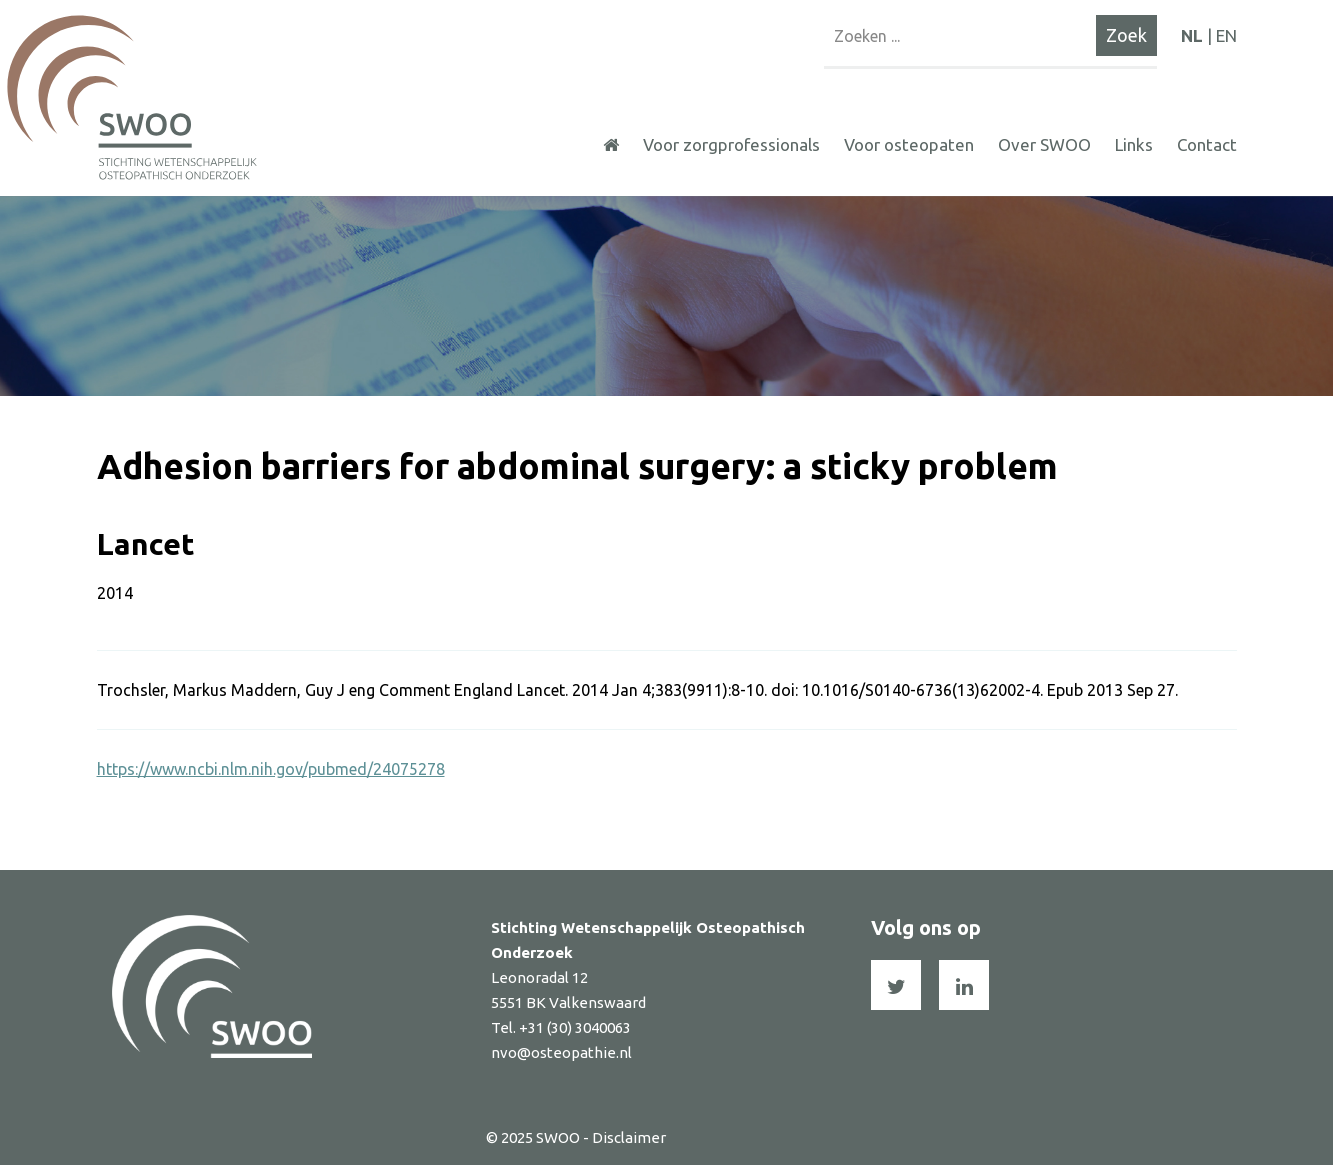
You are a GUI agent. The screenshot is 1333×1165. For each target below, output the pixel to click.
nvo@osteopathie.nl (561, 1052)
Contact (1207, 144)
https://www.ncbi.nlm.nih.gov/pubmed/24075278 (271, 769)
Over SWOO (1044, 144)
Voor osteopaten (909, 144)
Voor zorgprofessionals (731, 144)
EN (1226, 35)
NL (1192, 35)
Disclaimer (629, 1137)
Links (1134, 144)
